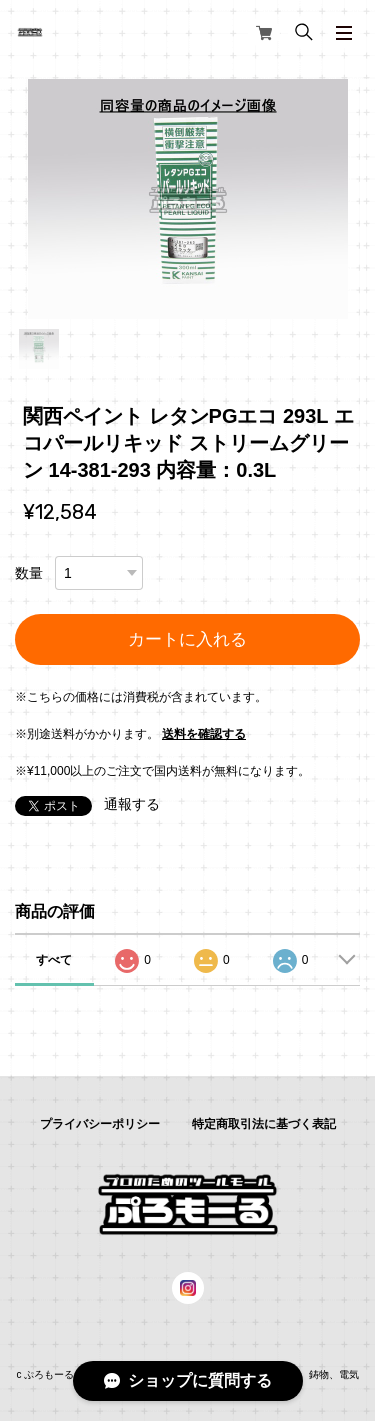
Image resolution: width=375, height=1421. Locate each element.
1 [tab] (39, 349)
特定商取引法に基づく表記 (264, 1124)
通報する (132, 804)
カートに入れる (187, 639)
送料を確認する (204, 734)
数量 (29, 573)
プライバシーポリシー (100, 1124)
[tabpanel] (187, 199)
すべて (54, 960)
